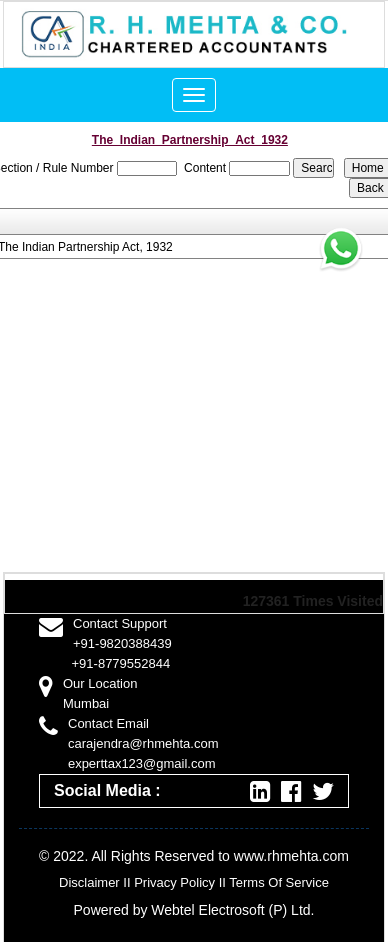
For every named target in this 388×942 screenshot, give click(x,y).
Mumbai (86, 703)
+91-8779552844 (121, 663)
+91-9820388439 (122, 643)
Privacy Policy (174, 882)
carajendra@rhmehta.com (143, 743)
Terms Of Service (279, 882)
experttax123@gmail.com (142, 763)
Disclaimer (89, 882)
